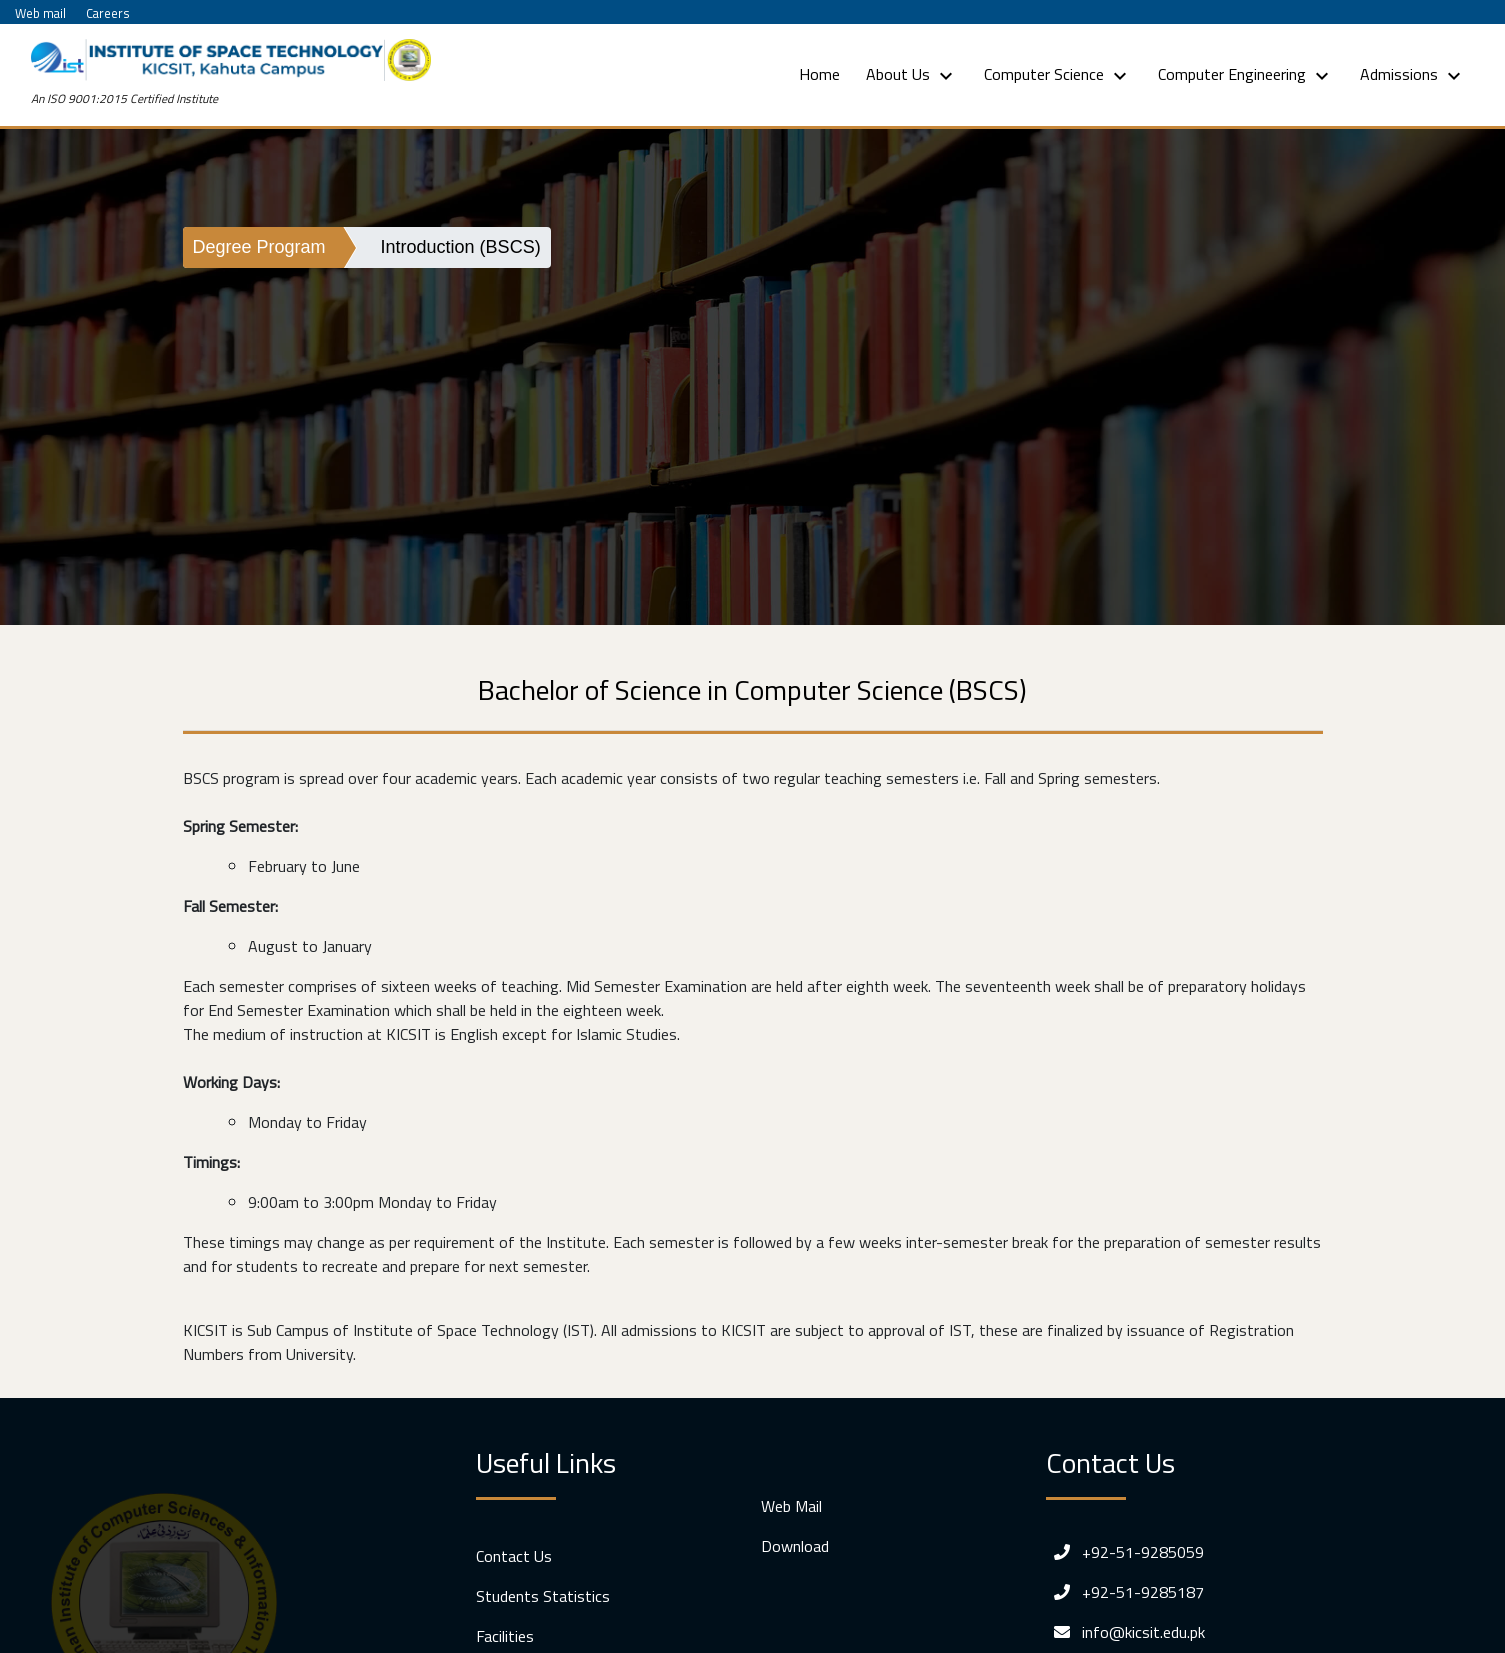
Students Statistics (543, 1596)
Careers (108, 13)
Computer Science (1058, 75)
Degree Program (259, 247)
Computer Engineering (1246, 75)
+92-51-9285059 (1125, 1552)
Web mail (40, 13)
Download (795, 1546)
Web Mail (791, 1506)
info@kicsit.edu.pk (1125, 1632)
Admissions (1413, 75)
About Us (912, 75)
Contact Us (514, 1556)
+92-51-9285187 (1125, 1592)
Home (823, 73)
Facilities (505, 1636)
